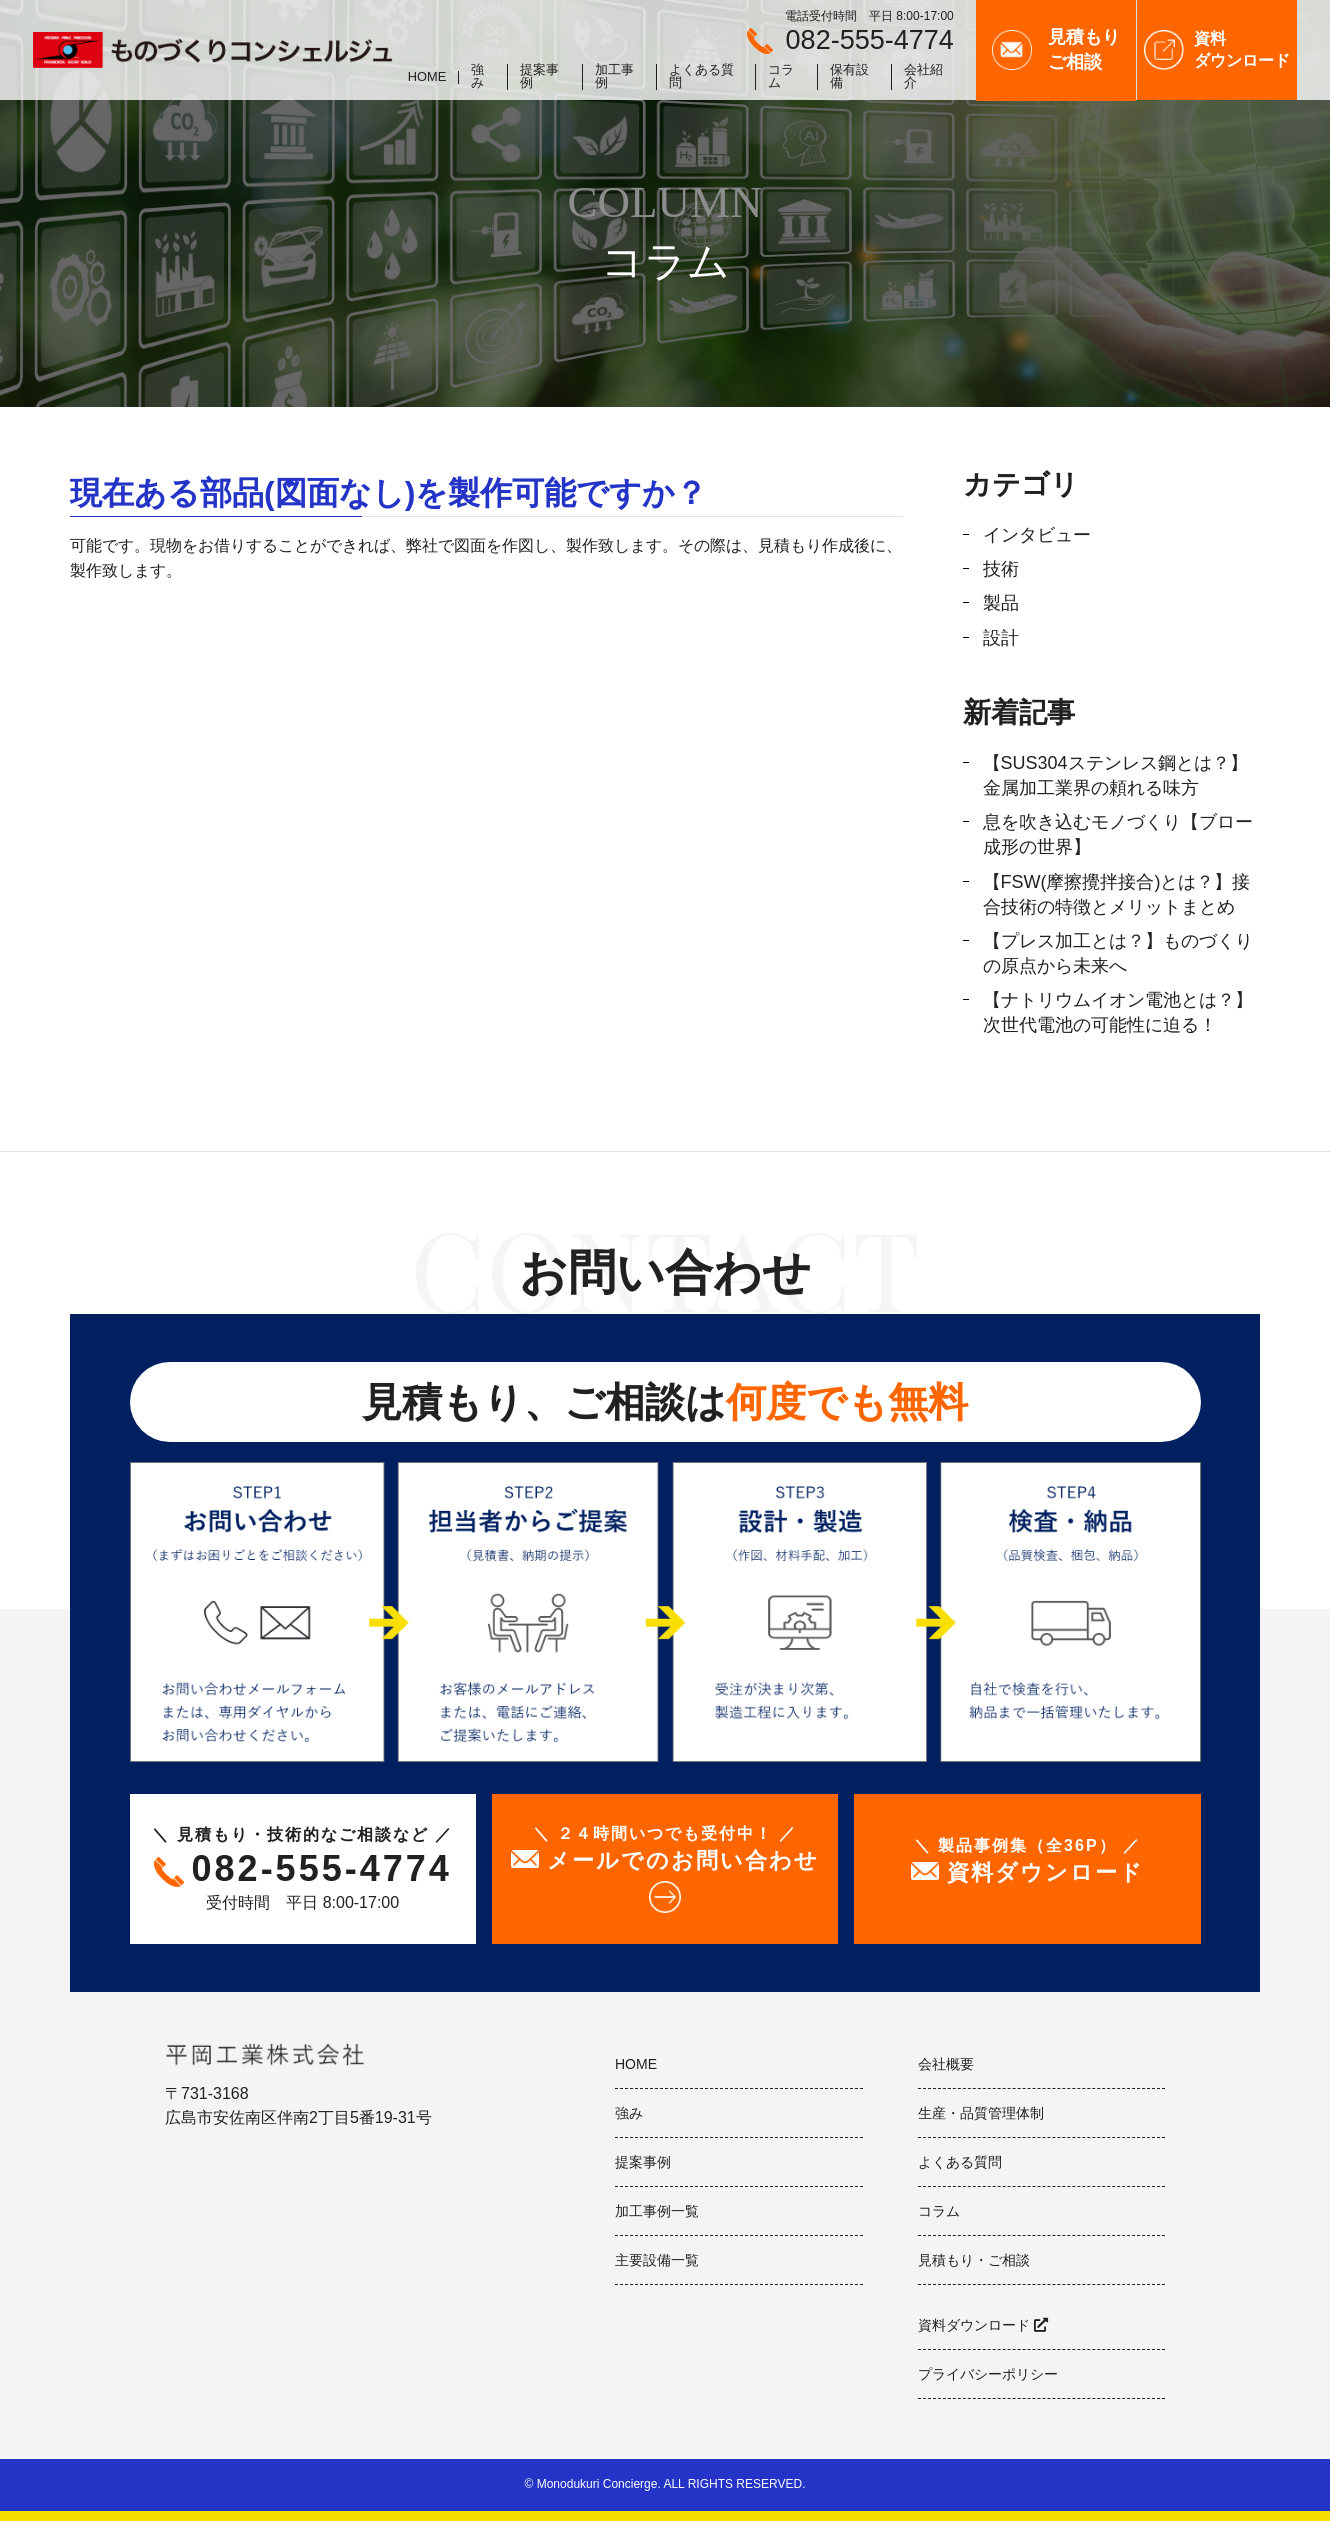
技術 (1001, 569)
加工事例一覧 (657, 2211)
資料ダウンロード (974, 2325)
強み (477, 77)
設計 (1001, 638)
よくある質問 (701, 77)
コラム (781, 77)
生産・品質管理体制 (981, 2113)
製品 (1001, 603)
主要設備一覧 (657, 2260)
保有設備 (849, 77)
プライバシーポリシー (988, 2374)
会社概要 (946, 2064)
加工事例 (614, 77)
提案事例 (539, 77)
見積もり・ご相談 (974, 2260)
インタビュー (1037, 535)
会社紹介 (923, 77)
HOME (427, 77)
